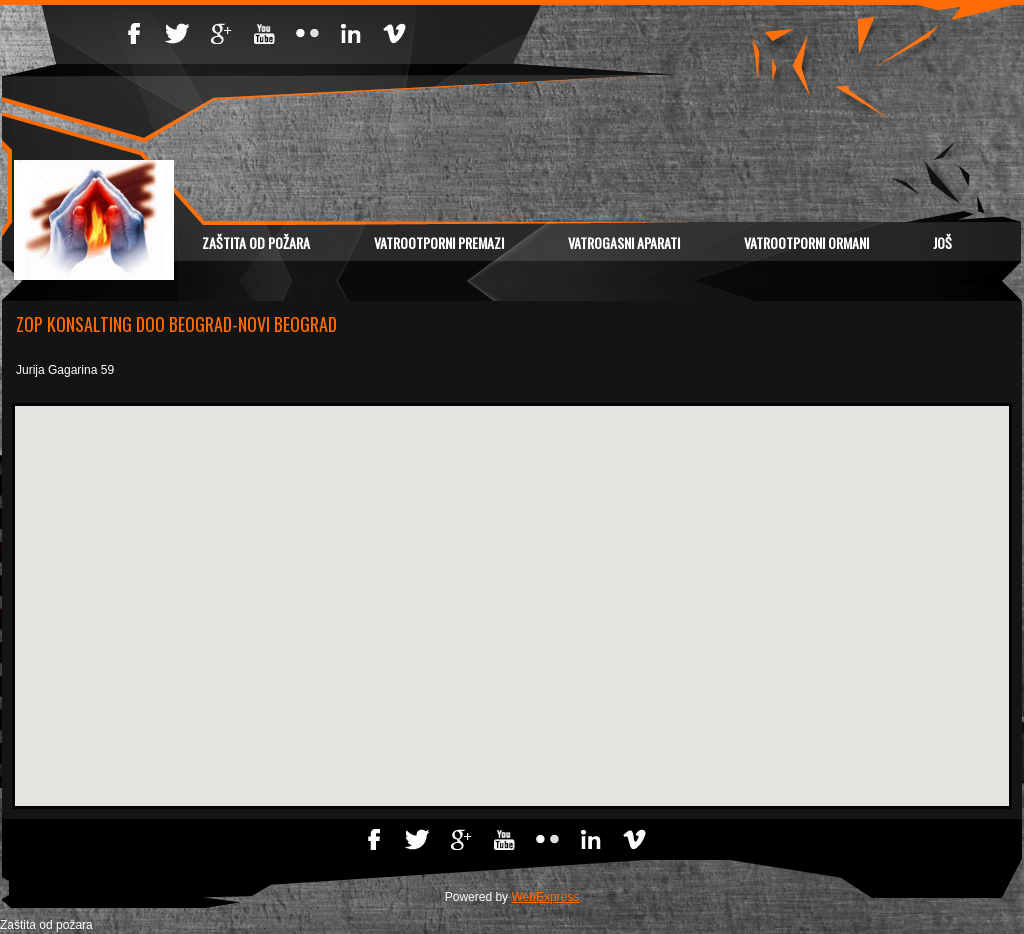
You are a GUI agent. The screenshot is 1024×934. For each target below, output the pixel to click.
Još (942, 242)
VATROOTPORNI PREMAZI (439, 242)
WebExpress (545, 897)
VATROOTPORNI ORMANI (806, 242)
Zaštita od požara (256, 242)
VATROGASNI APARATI (624, 242)
